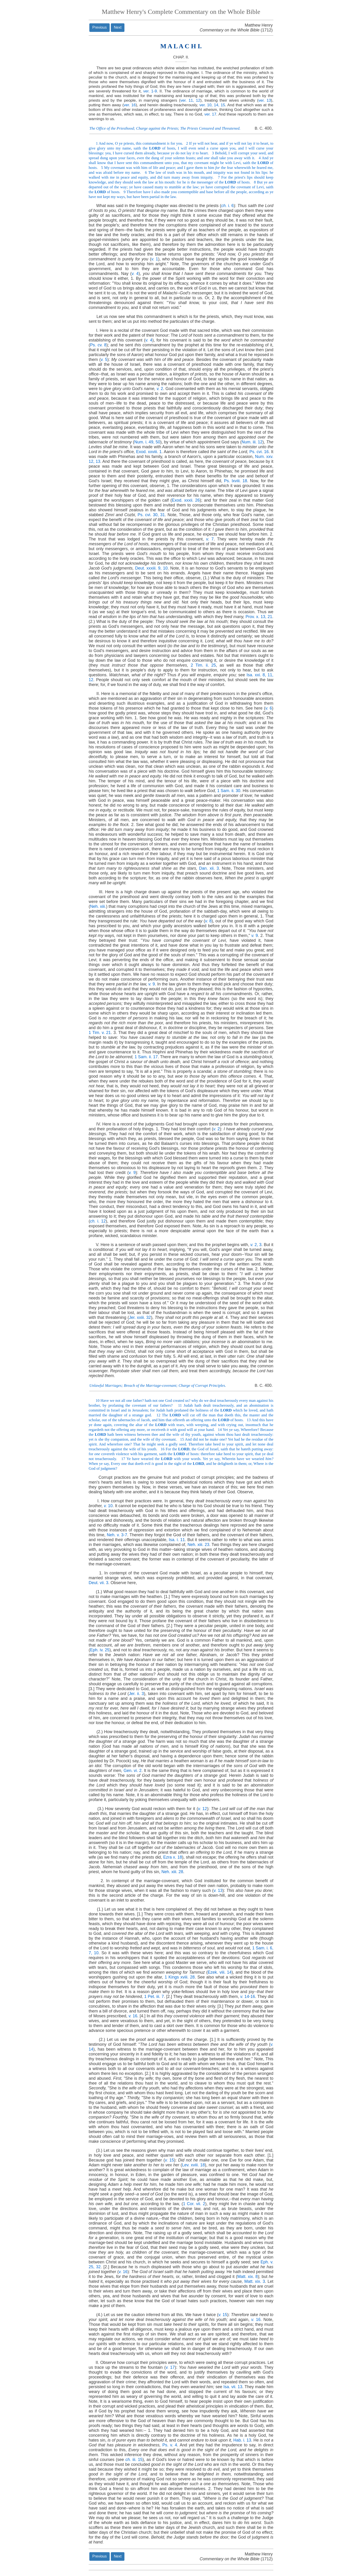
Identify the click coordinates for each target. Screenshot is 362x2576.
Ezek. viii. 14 (220, 1972)
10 (108, 1505)
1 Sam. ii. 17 (146, 1057)
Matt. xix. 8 (247, 2276)
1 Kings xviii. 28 (180, 1977)
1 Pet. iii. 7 (154, 1996)
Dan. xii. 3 (209, 868)
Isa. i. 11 (177, 1539)
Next (117, 27)
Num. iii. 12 (251, 442)
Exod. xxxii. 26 (186, 500)
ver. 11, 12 (190, 100)
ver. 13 (264, 100)
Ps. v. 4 (169, 2445)
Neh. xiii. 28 (172, 1871)
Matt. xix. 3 (254, 2281)
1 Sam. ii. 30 (228, 790)
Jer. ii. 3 (136, 1693)
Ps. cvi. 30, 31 (151, 514)
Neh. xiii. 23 (198, 1544)
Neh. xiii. (98, 906)
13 (218, 1890)
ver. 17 (210, 114)
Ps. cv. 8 (98, 345)
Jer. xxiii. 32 (140, 1317)
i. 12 (98, 1221)
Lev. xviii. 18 (193, 2165)
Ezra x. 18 (172, 1857)
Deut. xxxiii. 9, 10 (151, 568)
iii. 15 (133, 2459)
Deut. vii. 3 (98, 1582)
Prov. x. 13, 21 (258, 616)
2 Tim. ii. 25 (203, 665)
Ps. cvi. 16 (258, 451)
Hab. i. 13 (242, 2440)
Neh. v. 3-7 (117, 1535)
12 (202, 1808)
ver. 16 (130, 105)
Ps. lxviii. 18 (235, 481)
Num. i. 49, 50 (147, 442)
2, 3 (256, 1244)
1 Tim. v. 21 (100, 1032)
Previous (99, 27)
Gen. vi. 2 (133, 1770)
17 (170, 2367)
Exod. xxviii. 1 (149, 451)
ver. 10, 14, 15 (212, 105)
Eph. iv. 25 (99, 1650)
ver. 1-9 (150, 91)
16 (133, 2016)
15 (169, 2160)
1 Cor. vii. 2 (194, 2203)
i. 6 (227, 205)
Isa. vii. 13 (232, 2386)
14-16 (247, 1996)
